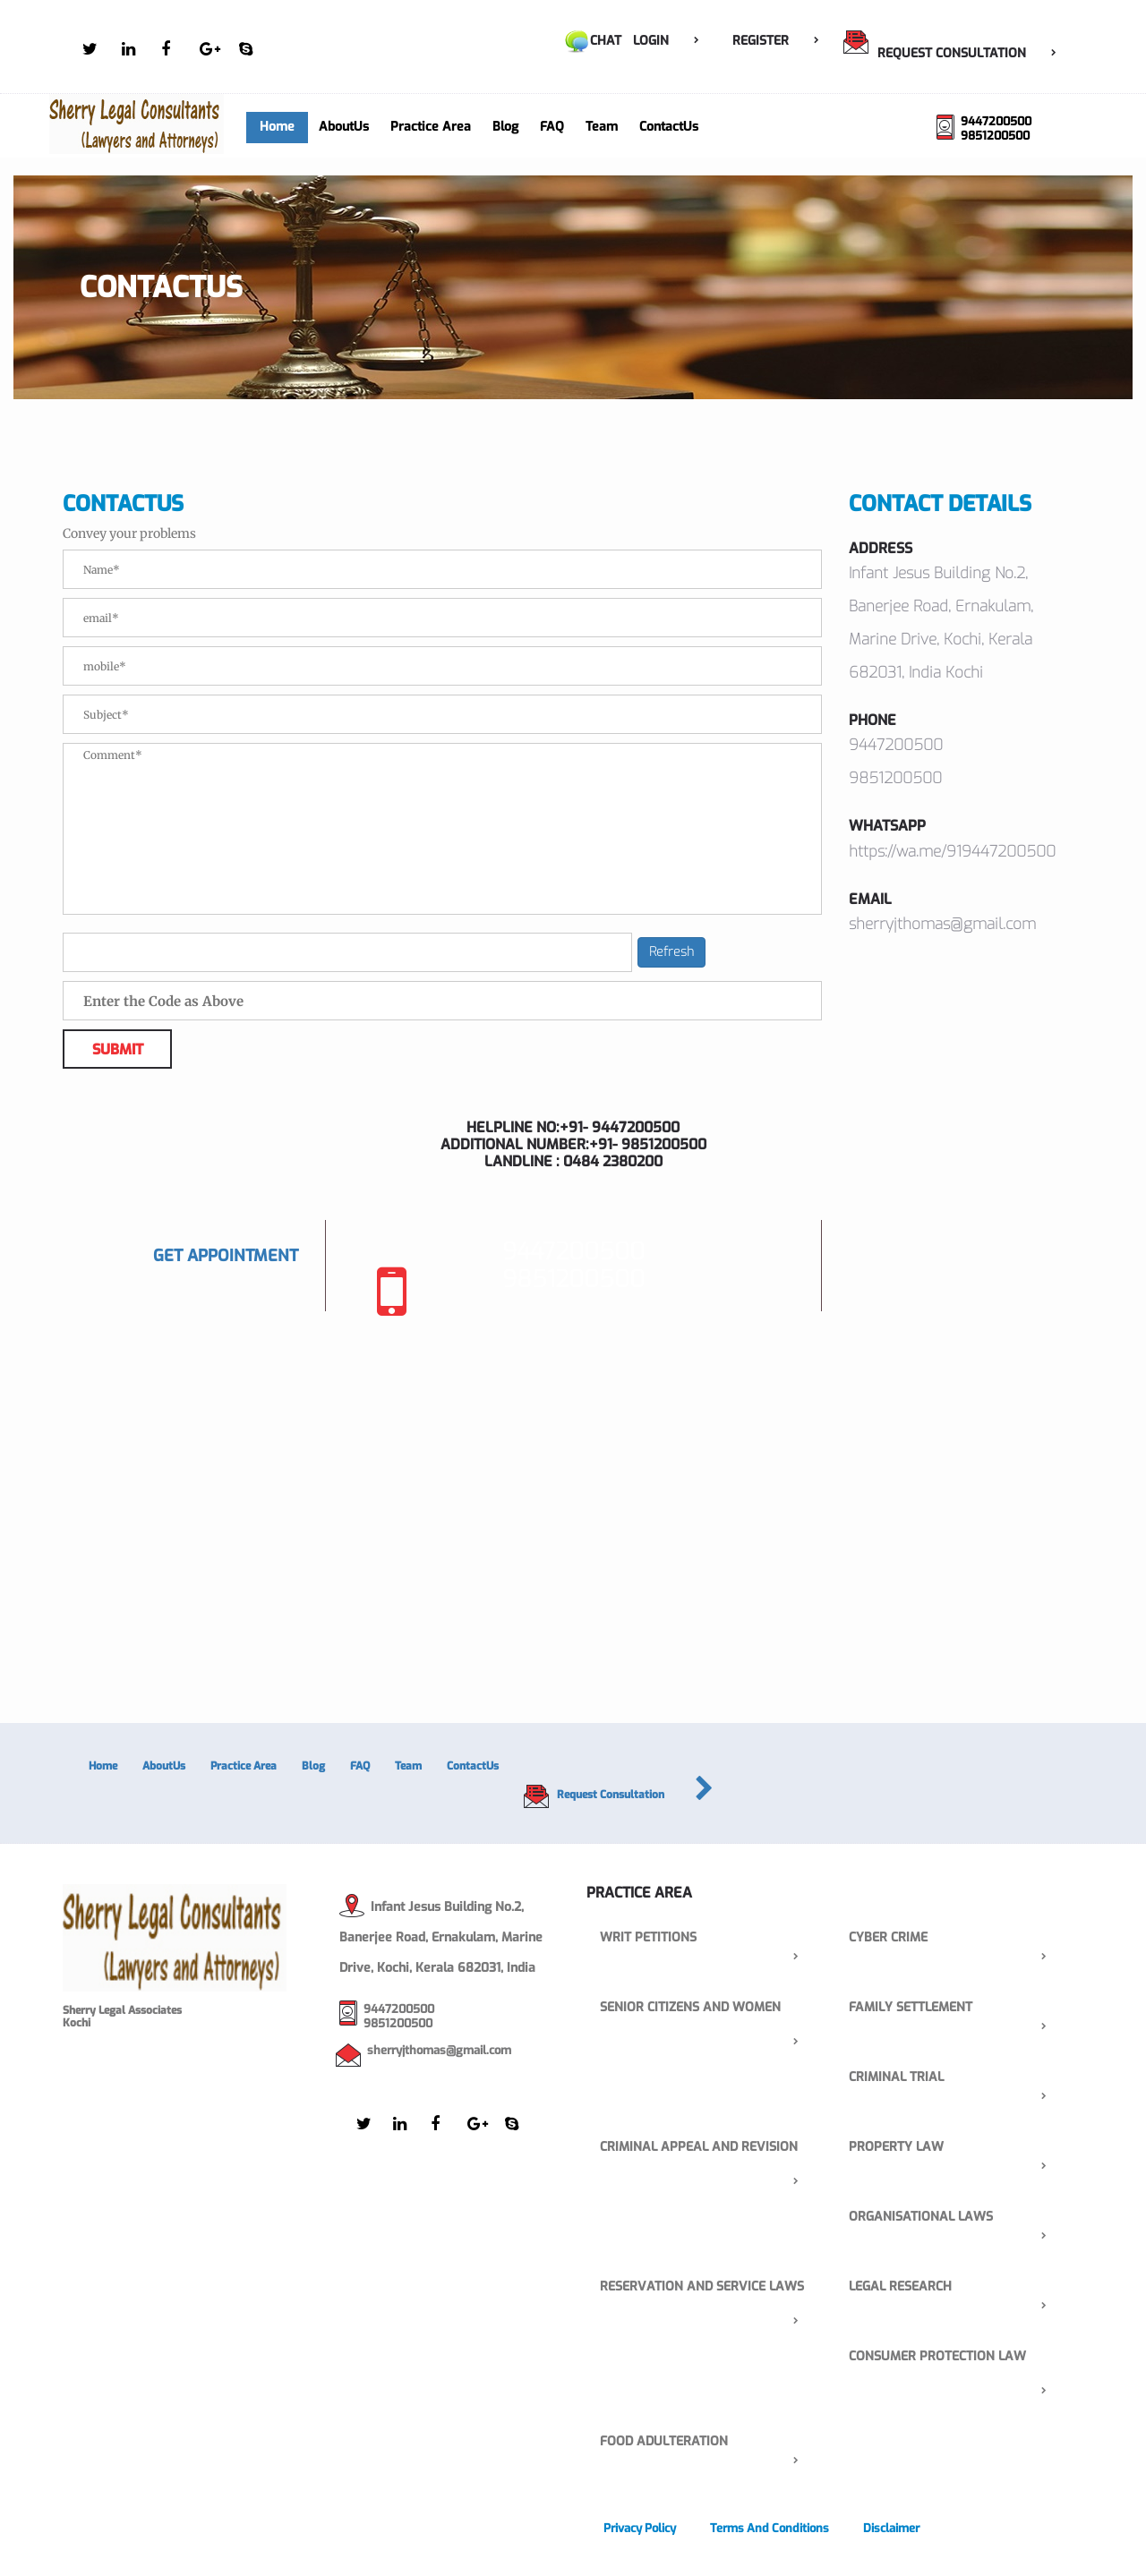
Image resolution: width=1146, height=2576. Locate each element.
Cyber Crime (958, 1938)
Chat (592, 40)
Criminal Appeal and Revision (709, 2147)
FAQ (552, 126)
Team (602, 126)
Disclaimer (891, 2528)
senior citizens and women (709, 2008)
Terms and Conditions (769, 2528)
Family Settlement (958, 2008)
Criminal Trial (958, 2078)
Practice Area (430, 126)
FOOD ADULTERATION (709, 2442)
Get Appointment (225, 1256)
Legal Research (958, 2287)
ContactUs (668, 126)
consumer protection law (958, 2357)
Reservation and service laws (709, 2287)
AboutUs (344, 126)
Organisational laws (958, 2217)
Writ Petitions (709, 1938)
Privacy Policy (639, 2528)
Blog (505, 126)
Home (277, 126)
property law (958, 2147)
